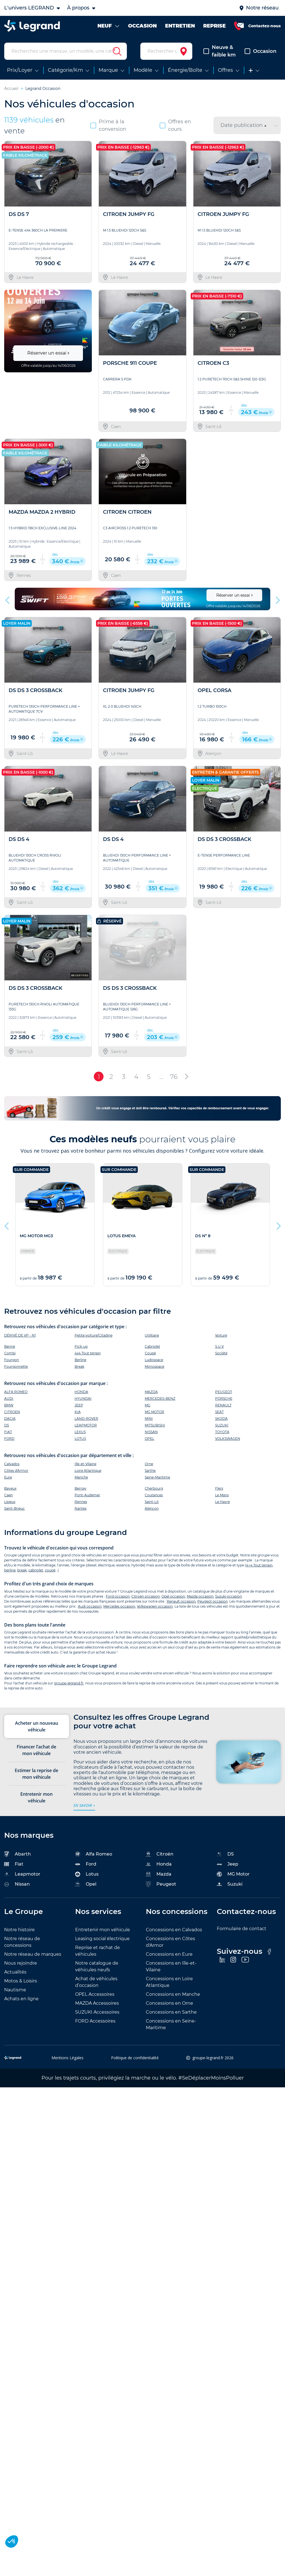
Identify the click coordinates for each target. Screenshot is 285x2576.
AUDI (8, 1398)
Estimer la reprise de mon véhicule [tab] (36, 1773)
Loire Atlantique (88, 1470)
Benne (9, 1346)
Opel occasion (173, 1596)
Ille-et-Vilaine (85, 1464)
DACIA (10, 1418)
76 (174, 1077)
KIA (78, 1412)
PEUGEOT (223, 1392)
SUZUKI (222, 1425)
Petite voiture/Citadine (93, 1335)
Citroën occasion (145, 1596)
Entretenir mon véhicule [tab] (36, 1797)
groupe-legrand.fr (68, 1683)
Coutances (154, 1495)
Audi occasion (90, 1606)
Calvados (11, 1464)
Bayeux (10, 1488)
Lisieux (9, 1502)
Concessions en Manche (173, 1994)
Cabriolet (152, 1346)
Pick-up (81, 1346)
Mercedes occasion (119, 1606)
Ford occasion (118, 1596)
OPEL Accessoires (94, 1994)
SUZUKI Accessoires (97, 2012)
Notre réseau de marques (32, 1954)
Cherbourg (154, 1488)
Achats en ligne (21, 1998)
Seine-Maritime (157, 1477)
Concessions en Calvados (174, 1929)
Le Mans (222, 1495)
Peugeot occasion (212, 1601)
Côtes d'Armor (16, 1470)
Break (79, 1366)
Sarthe (150, 1470)
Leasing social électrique (102, 1938)
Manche (81, 1477)
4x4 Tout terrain (88, 1353)
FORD (9, 1438)
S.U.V (219, 1346)
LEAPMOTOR (86, 1425)
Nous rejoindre (20, 1963)
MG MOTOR (154, 1412)
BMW (8, 1405)
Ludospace (154, 1360)
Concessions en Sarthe (171, 2012)
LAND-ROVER (86, 1418)
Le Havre (222, 1502)
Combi (10, 1353)
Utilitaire (152, 1335)
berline (10, 1570)
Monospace (154, 1366)
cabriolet (35, 1570)
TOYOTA (222, 1432)
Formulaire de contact (241, 1928)
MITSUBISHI (155, 1425)
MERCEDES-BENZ (160, 1398)
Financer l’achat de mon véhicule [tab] (36, 1750)
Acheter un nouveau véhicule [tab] (36, 1726)
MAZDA (151, 1392)
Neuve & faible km (219, 51)
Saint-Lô (152, 1502)
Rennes (81, 1502)
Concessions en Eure (169, 1954)
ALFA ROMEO (16, 1392)
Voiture (221, 1335)
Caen (8, 1495)
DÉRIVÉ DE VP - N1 (20, 1335)
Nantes (81, 1508)
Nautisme (15, 1989)
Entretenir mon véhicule (102, 1929)
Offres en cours (175, 125)
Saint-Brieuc (14, 1508)
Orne (149, 1464)
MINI (149, 1418)
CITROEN (12, 1412)
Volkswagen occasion (155, 1606)
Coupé (150, 1353)
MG (147, 1405)
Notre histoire (19, 1929)
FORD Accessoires (95, 2021)
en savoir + (84, 1805)
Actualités (15, 1972)
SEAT (219, 1412)
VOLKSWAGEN (227, 1438)
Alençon (152, 1508)
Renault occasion (181, 1601)
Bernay (81, 1488)
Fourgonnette (16, 1366)
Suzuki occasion (228, 1596)
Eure (8, 1477)
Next (277, 599)
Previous (8, 599)
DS (6, 1425)
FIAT (8, 1432)
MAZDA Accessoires (97, 2003)
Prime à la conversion (108, 125)
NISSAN (151, 1432)
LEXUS (80, 1432)
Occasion (260, 51)
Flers (219, 1488)
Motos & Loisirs (20, 1981)
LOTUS (80, 1438)
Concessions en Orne (169, 2003)
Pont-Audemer (87, 1495)
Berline (80, 1360)
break (22, 1570)
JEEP (79, 1405)
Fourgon (11, 1360)
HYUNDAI (83, 1398)
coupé (50, 1570)
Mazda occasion (200, 1596)
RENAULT (223, 1405)
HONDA (81, 1392)
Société (221, 1353)
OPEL (149, 1438)
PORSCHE (223, 1398)
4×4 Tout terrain (259, 1565)
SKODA (221, 1418)
